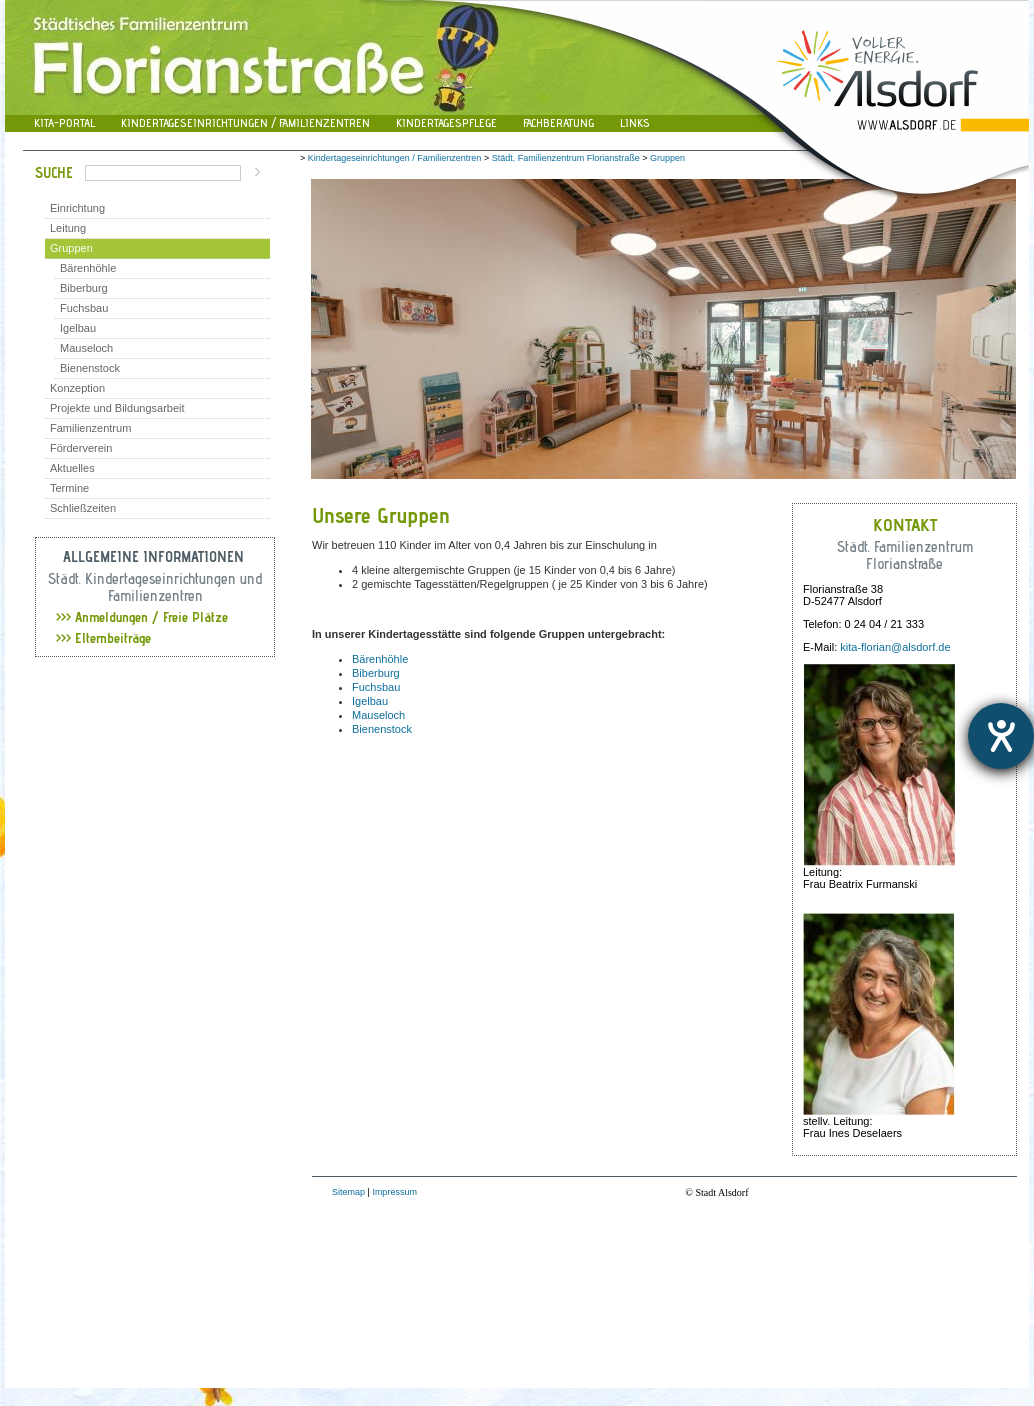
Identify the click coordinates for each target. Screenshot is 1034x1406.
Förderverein (81, 448)
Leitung (68, 228)
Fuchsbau (84, 308)
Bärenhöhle (88, 268)
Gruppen (71, 248)
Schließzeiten (83, 508)
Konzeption (77, 388)
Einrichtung (77, 208)
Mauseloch (86, 348)
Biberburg (84, 288)
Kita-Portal (64, 122)
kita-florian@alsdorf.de (895, 647)
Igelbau (78, 328)
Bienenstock (90, 368)
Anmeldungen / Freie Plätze (142, 617)
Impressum (394, 1192)
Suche (54, 172)
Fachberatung (558, 122)
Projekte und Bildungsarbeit (117, 408)
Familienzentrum (90, 428)
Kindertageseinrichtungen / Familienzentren (245, 122)
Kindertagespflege (446, 122)
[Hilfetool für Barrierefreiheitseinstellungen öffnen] (1001, 736)
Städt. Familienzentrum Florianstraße (566, 158)
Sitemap (348, 1192)
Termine (69, 488)
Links (635, 122)
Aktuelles (72, 468)
